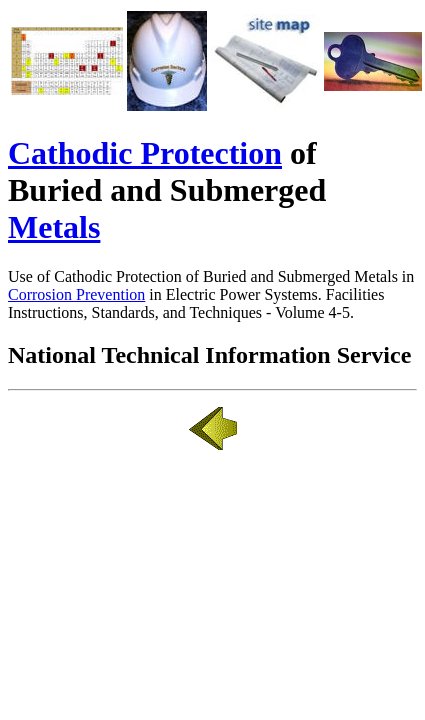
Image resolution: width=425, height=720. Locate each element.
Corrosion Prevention (76, 294)
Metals (54, 227)
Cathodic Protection (145, 153)
